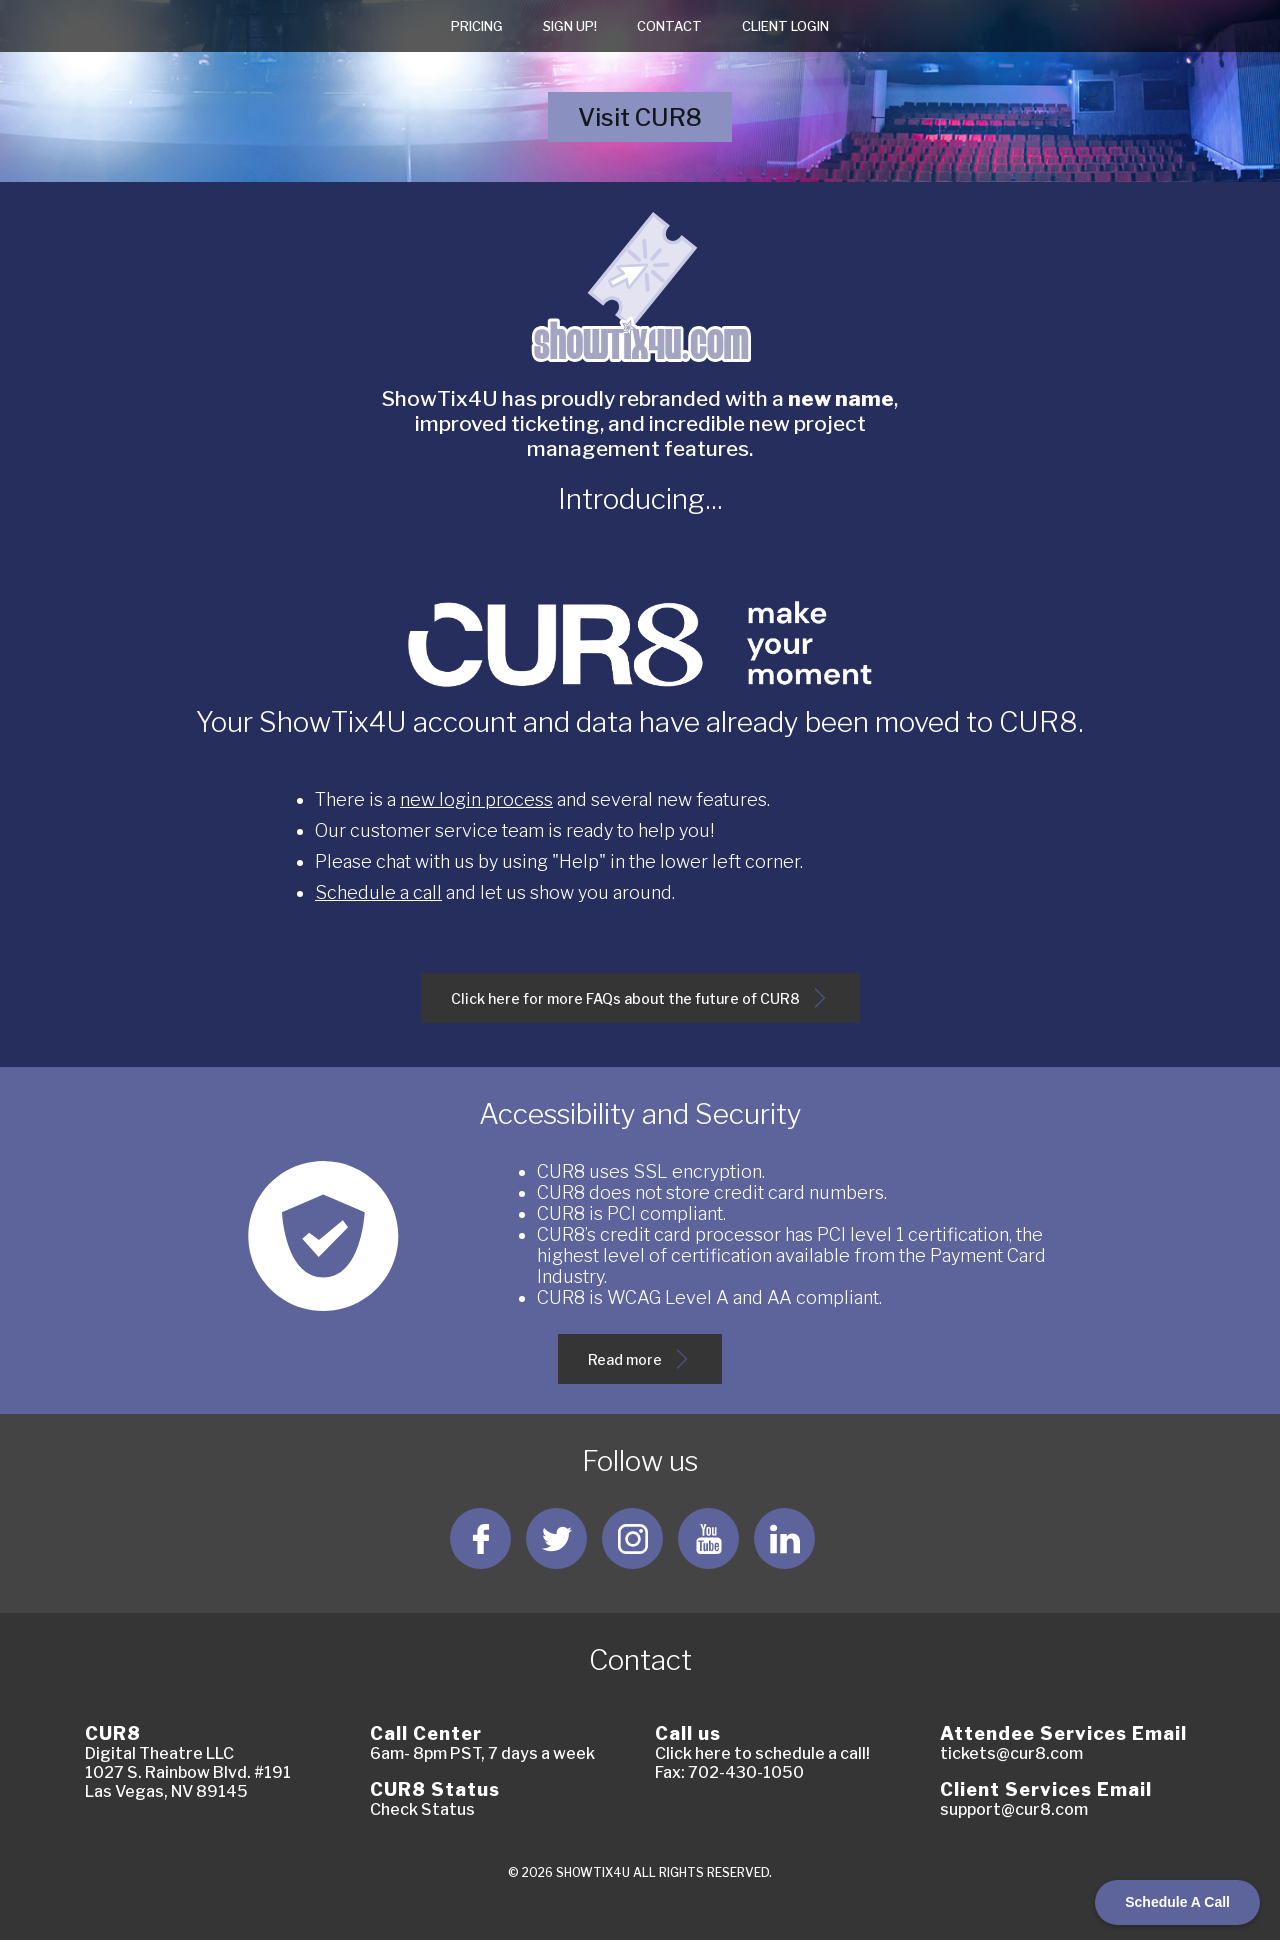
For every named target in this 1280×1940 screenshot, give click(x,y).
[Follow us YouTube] (708, 1538)
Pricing (477, 26)
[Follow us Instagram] (632, 1538)
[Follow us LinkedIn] (784, 1538)
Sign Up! (570, 26)
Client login (785, 26)
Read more (641, 1366)
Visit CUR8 (654, 123)
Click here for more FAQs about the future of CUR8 (640, 1005)
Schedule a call (378, 892)
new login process (476, 799)
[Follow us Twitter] (556, 1538)
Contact (669, 26)
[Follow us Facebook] (480, 1538)
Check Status (422, 1809)
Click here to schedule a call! (762, 1753)
